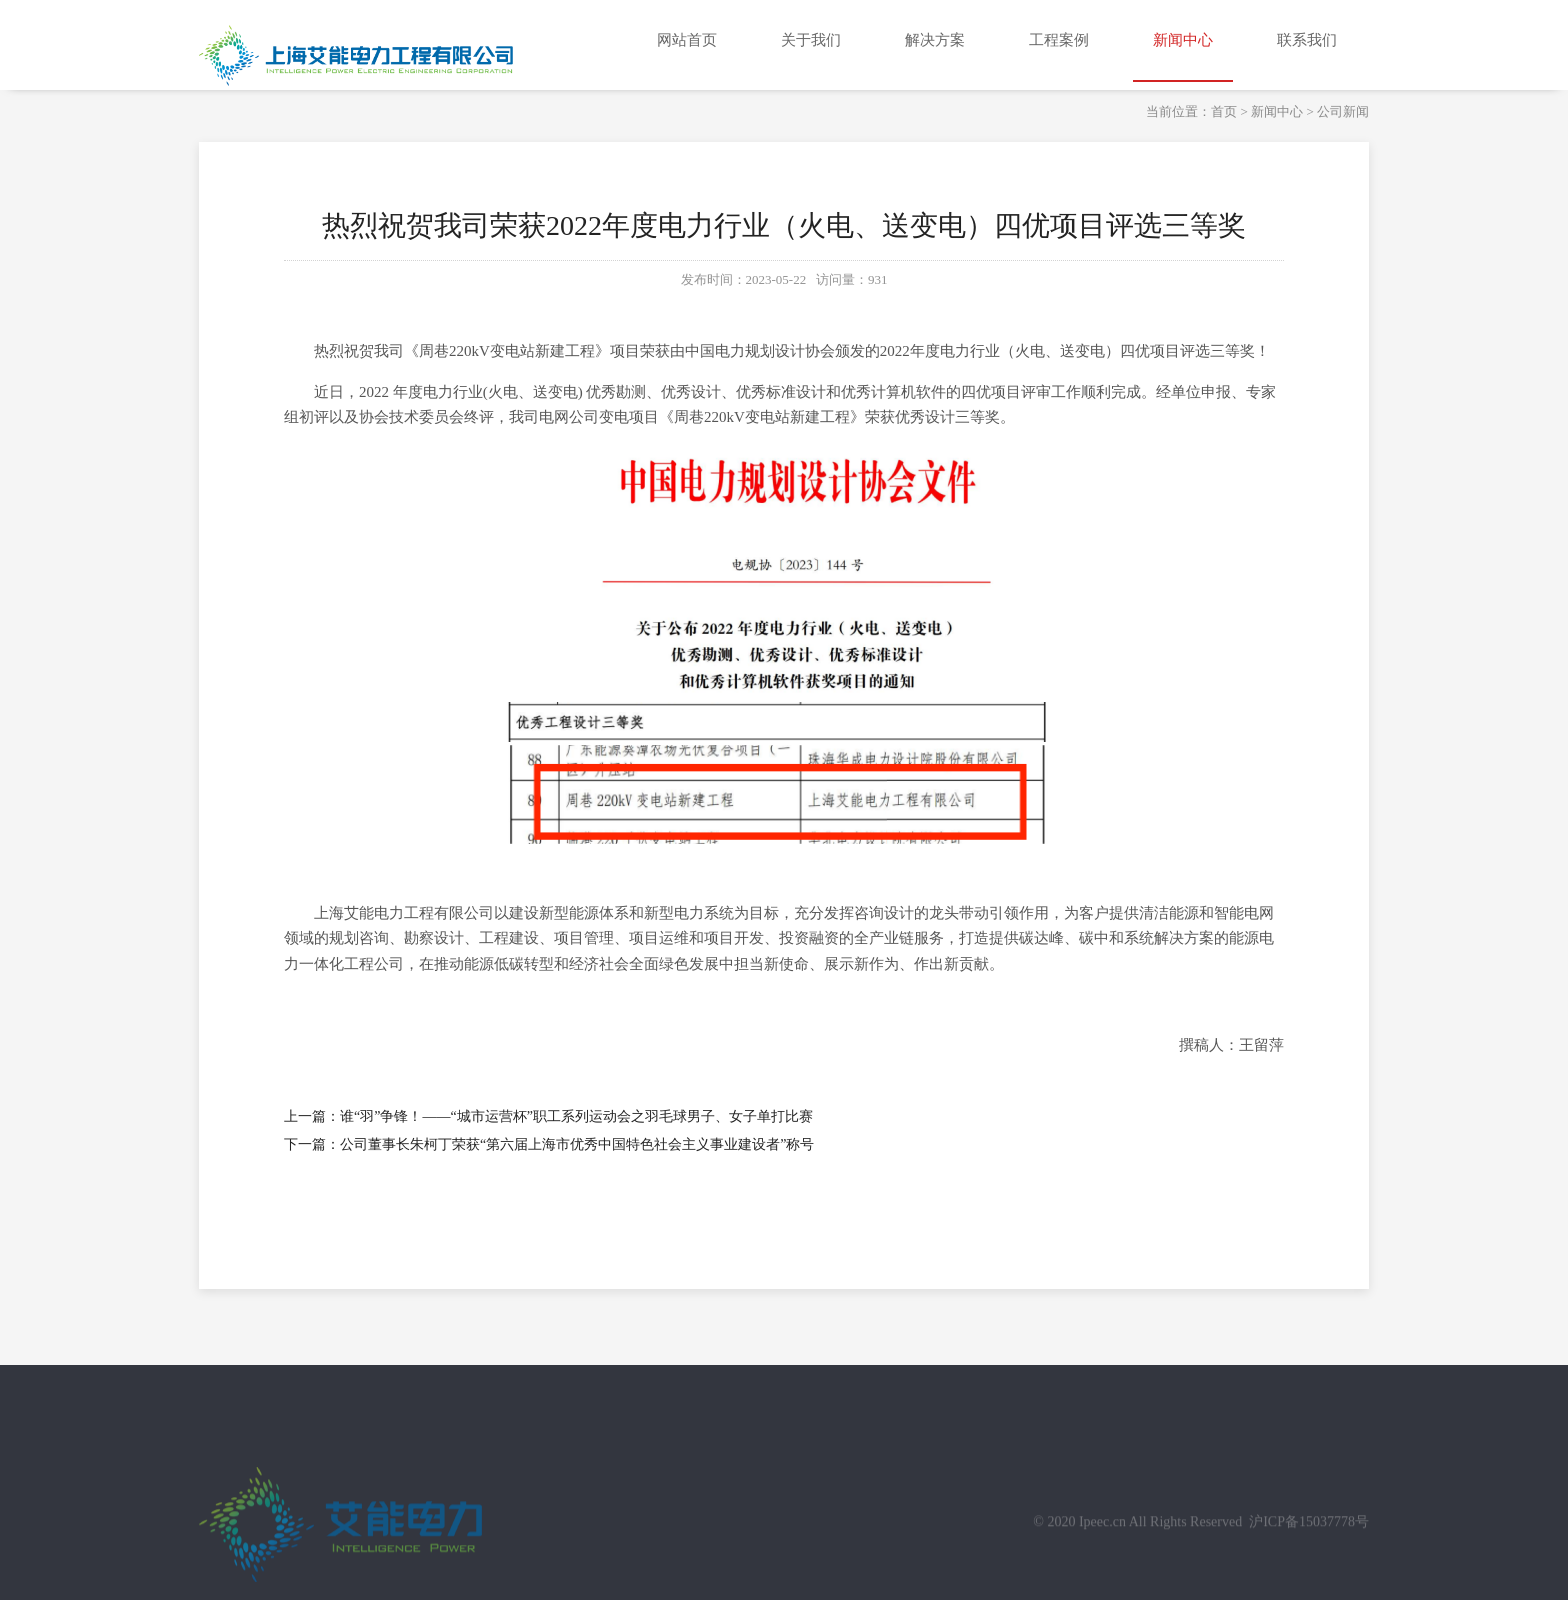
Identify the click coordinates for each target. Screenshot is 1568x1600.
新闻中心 (1277, 111)
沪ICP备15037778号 (1309, 1539)
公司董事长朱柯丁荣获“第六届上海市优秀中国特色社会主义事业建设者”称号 (577, 1144)
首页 (1224, 111)
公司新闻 (1343, 111)
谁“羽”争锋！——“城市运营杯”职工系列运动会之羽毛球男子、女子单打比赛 (576, 1116)
